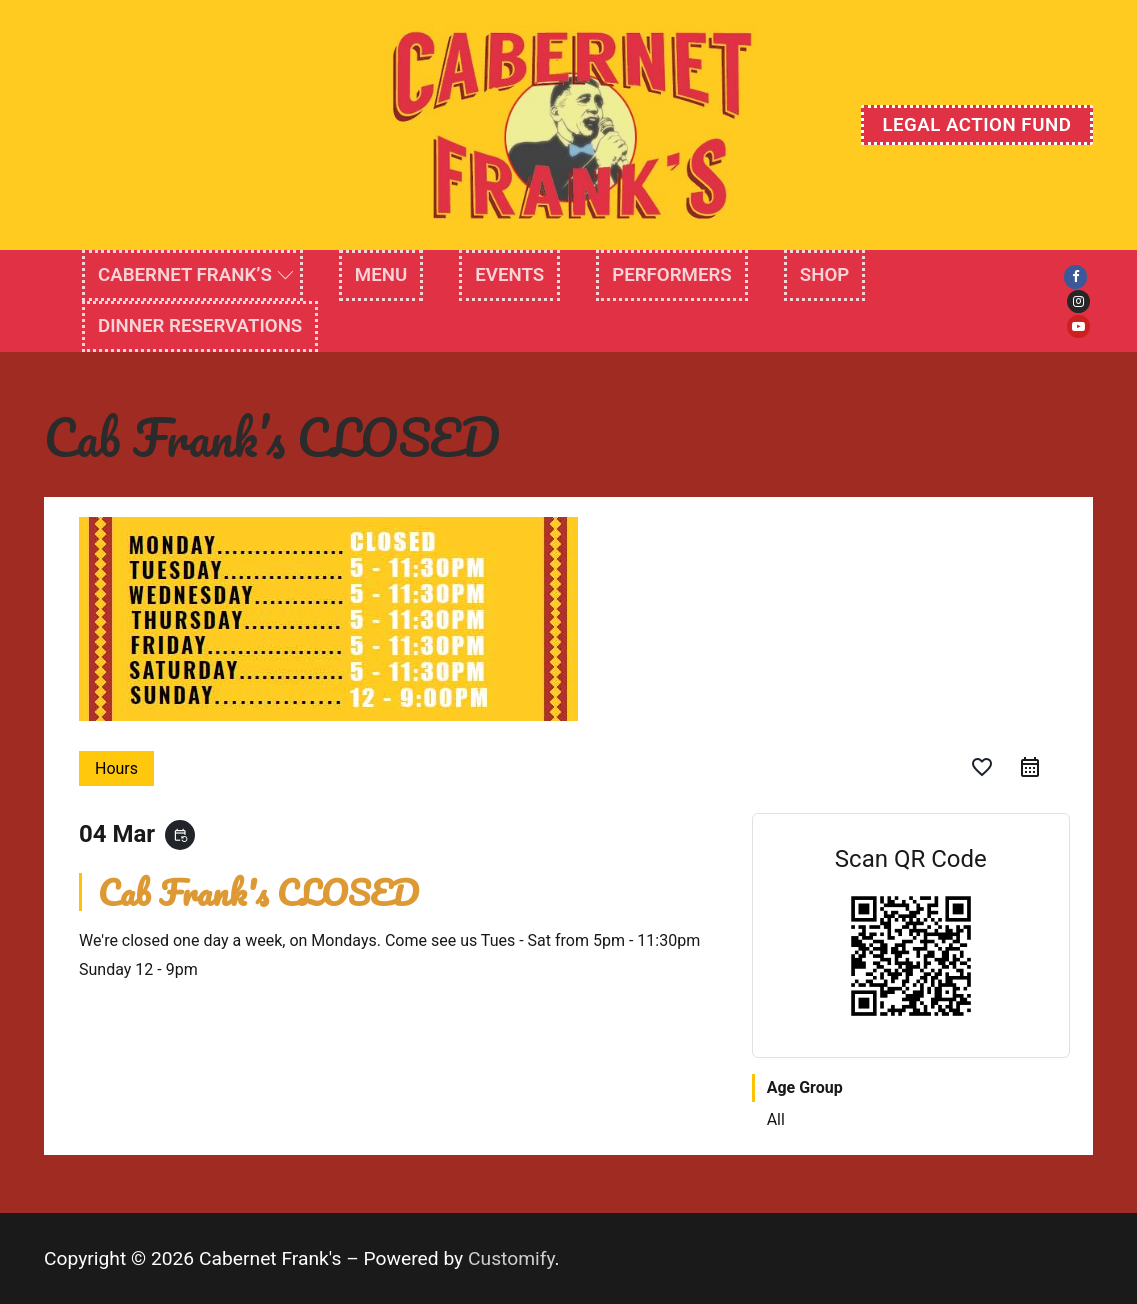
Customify (511, 1258)
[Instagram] (1078, 301)
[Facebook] (1075, 276)
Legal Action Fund (976, 125)
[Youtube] (1078, 326)
